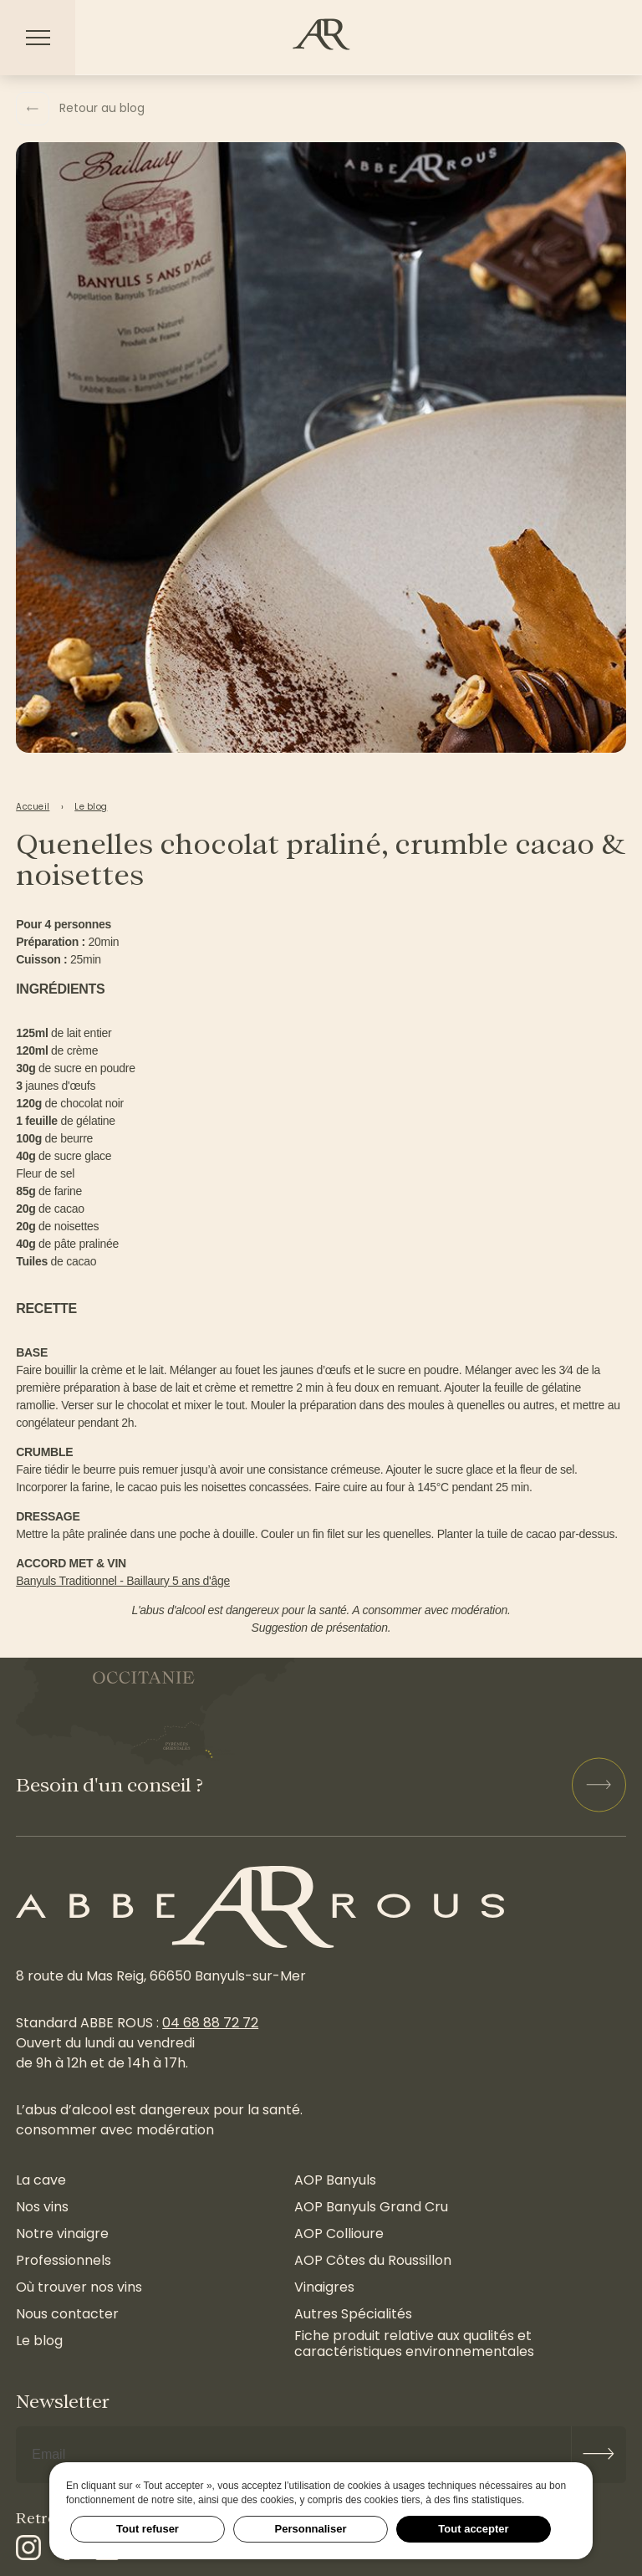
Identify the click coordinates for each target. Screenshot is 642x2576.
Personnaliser (311, 2528)
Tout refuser (147, 2528)
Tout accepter (473, 2528)
